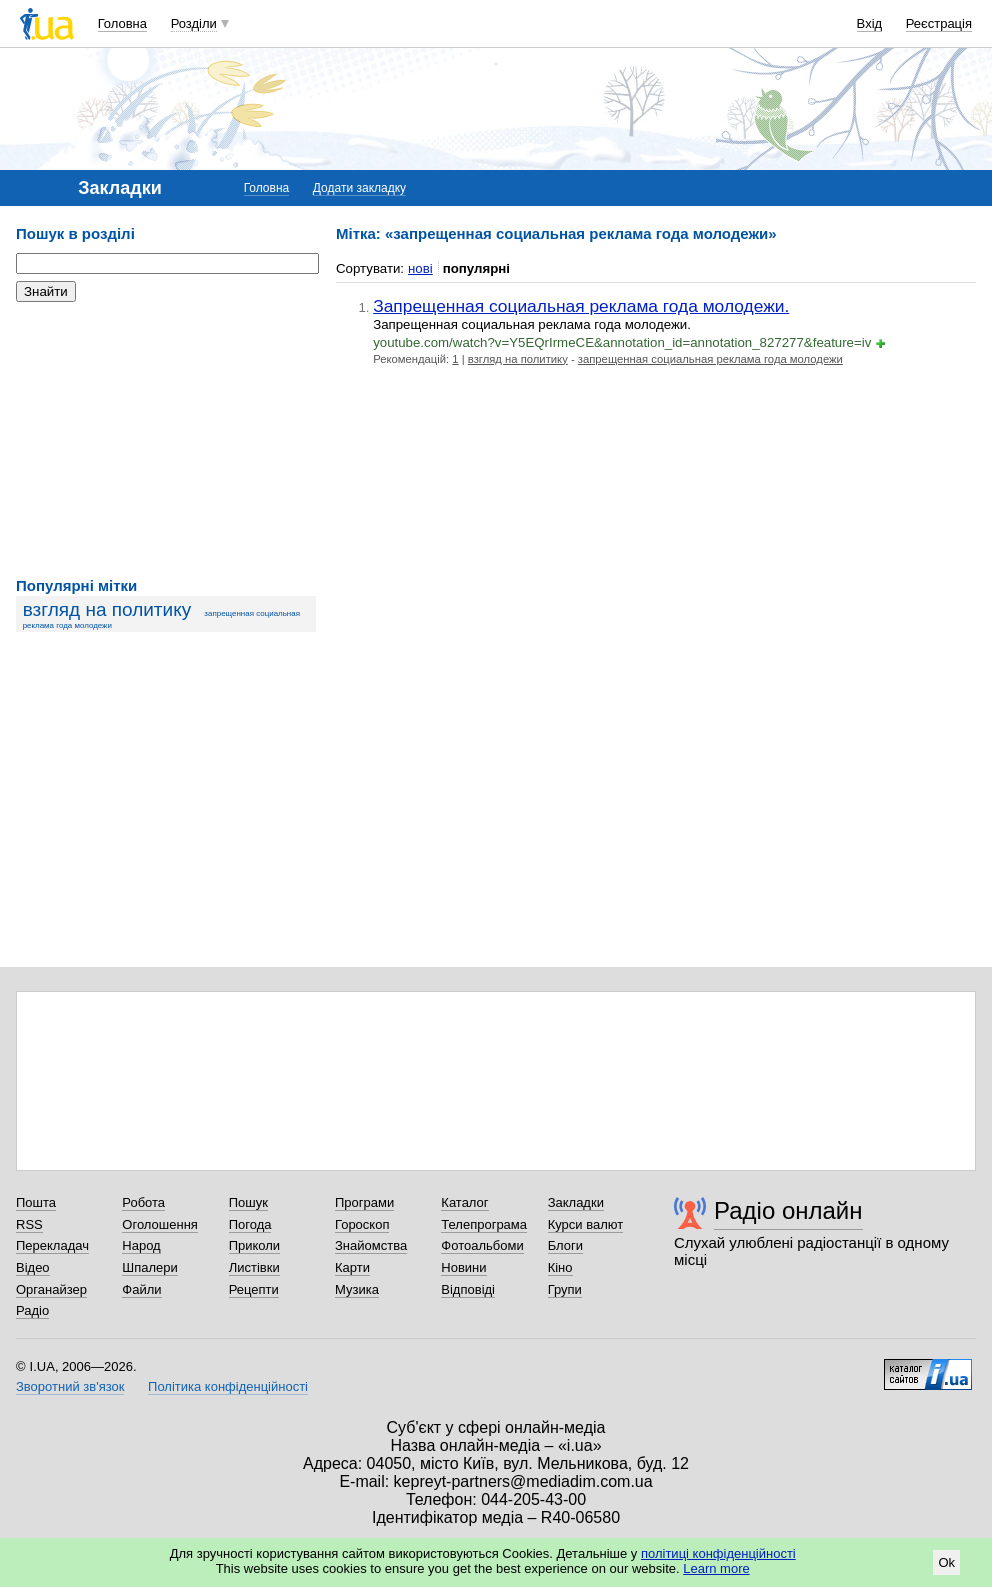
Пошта (36, 1202)
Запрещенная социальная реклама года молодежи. (581, 306)
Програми (364, 1202)
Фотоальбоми (482, 1245)
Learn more (716, 1568)
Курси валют (586, 1224)
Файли (141, 1289)
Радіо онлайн (788, 1210)
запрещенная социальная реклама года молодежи (710, 359)
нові (420, 268)
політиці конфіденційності (718, 1553)
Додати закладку (359, 188)
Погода (250, 1224)
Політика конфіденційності (228, 1386)
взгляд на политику (107, 609)
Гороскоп (362, 1224)
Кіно (560, 1267)
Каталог (464, 1202)
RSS (29, 1224)
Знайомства (371, 1245)
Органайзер (51, 1289)
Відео (33, 1267)
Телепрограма (484, 1224)
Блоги (565, 1245)
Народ (141, 1245)
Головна (122, 23)
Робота (143, 1202)
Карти (352, 1267)
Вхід (870, 23)
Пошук (248, 1202)
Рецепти (254, 1289)
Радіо (32, 1310)
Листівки (254, 1267)
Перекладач (52, 1245)
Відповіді (468, 1289)
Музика (357, 1289)
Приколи (254, 1245)
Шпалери (150, 1267)
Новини (463, 1267)
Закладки (576, 1202)
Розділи (194, 23)
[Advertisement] (166, 440)
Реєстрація (939, 23)
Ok (946, 1562)
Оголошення (160, 1224)
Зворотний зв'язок (70, 1386)
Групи (565, 1289)
